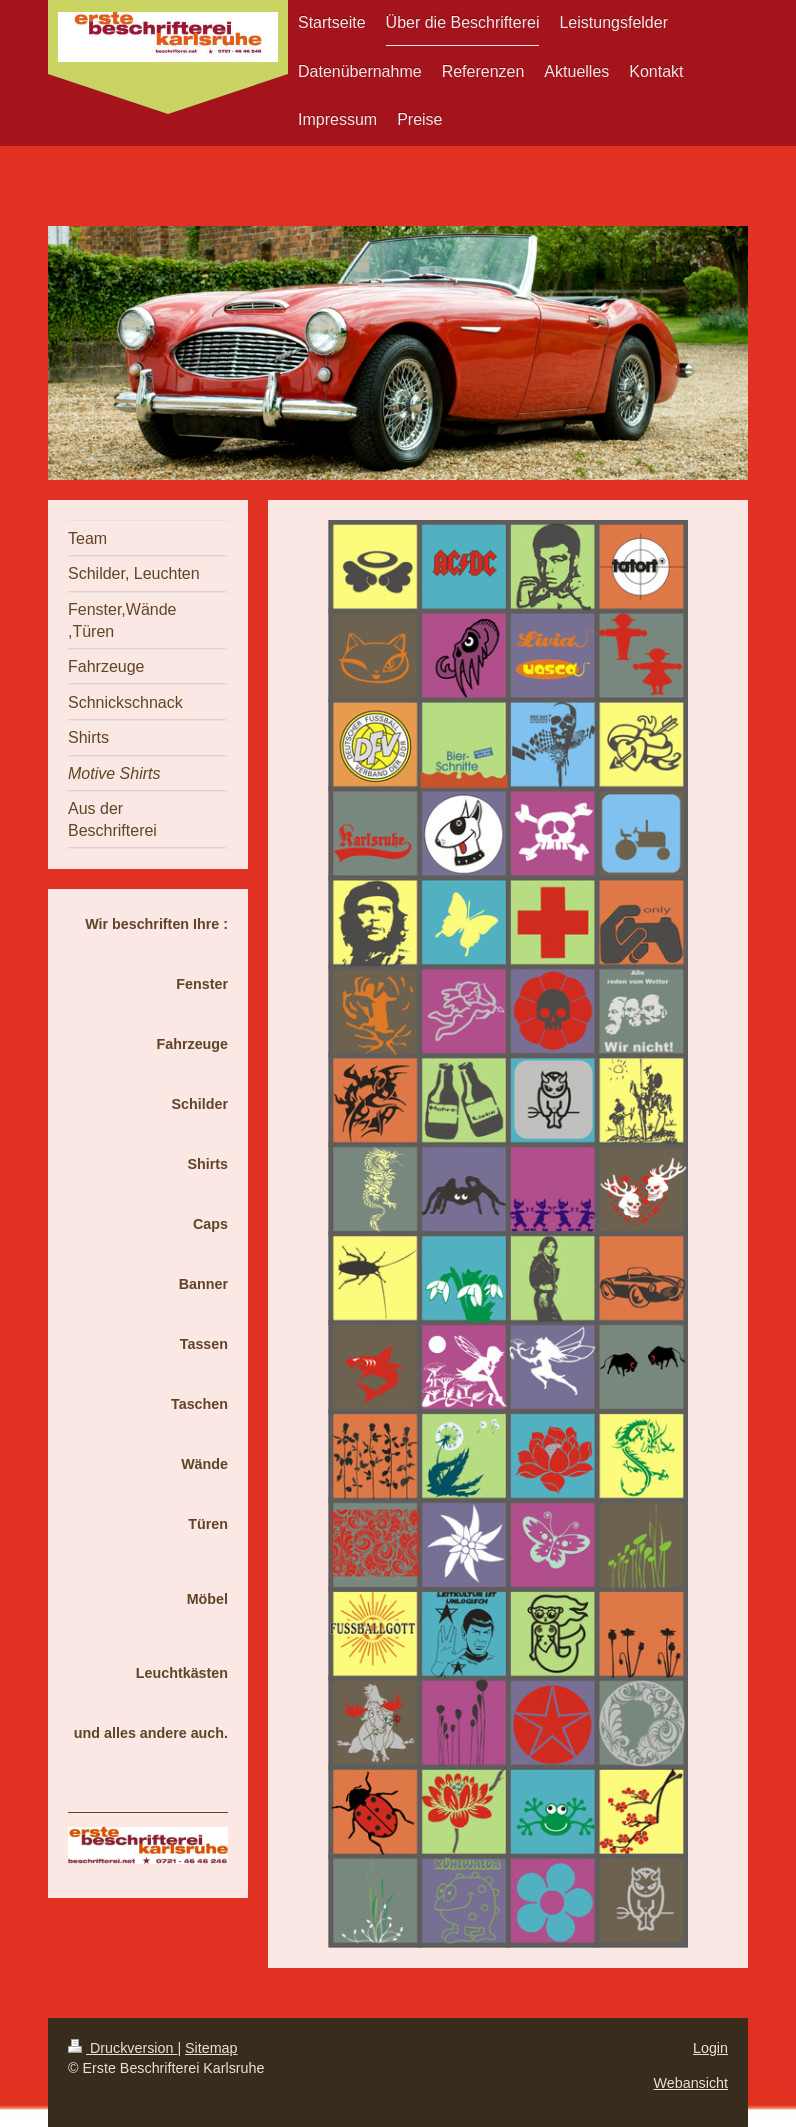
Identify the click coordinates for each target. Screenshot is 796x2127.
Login (710, 2048)
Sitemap (211, 2048)
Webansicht (691, 2083)
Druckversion (122, 2048)
